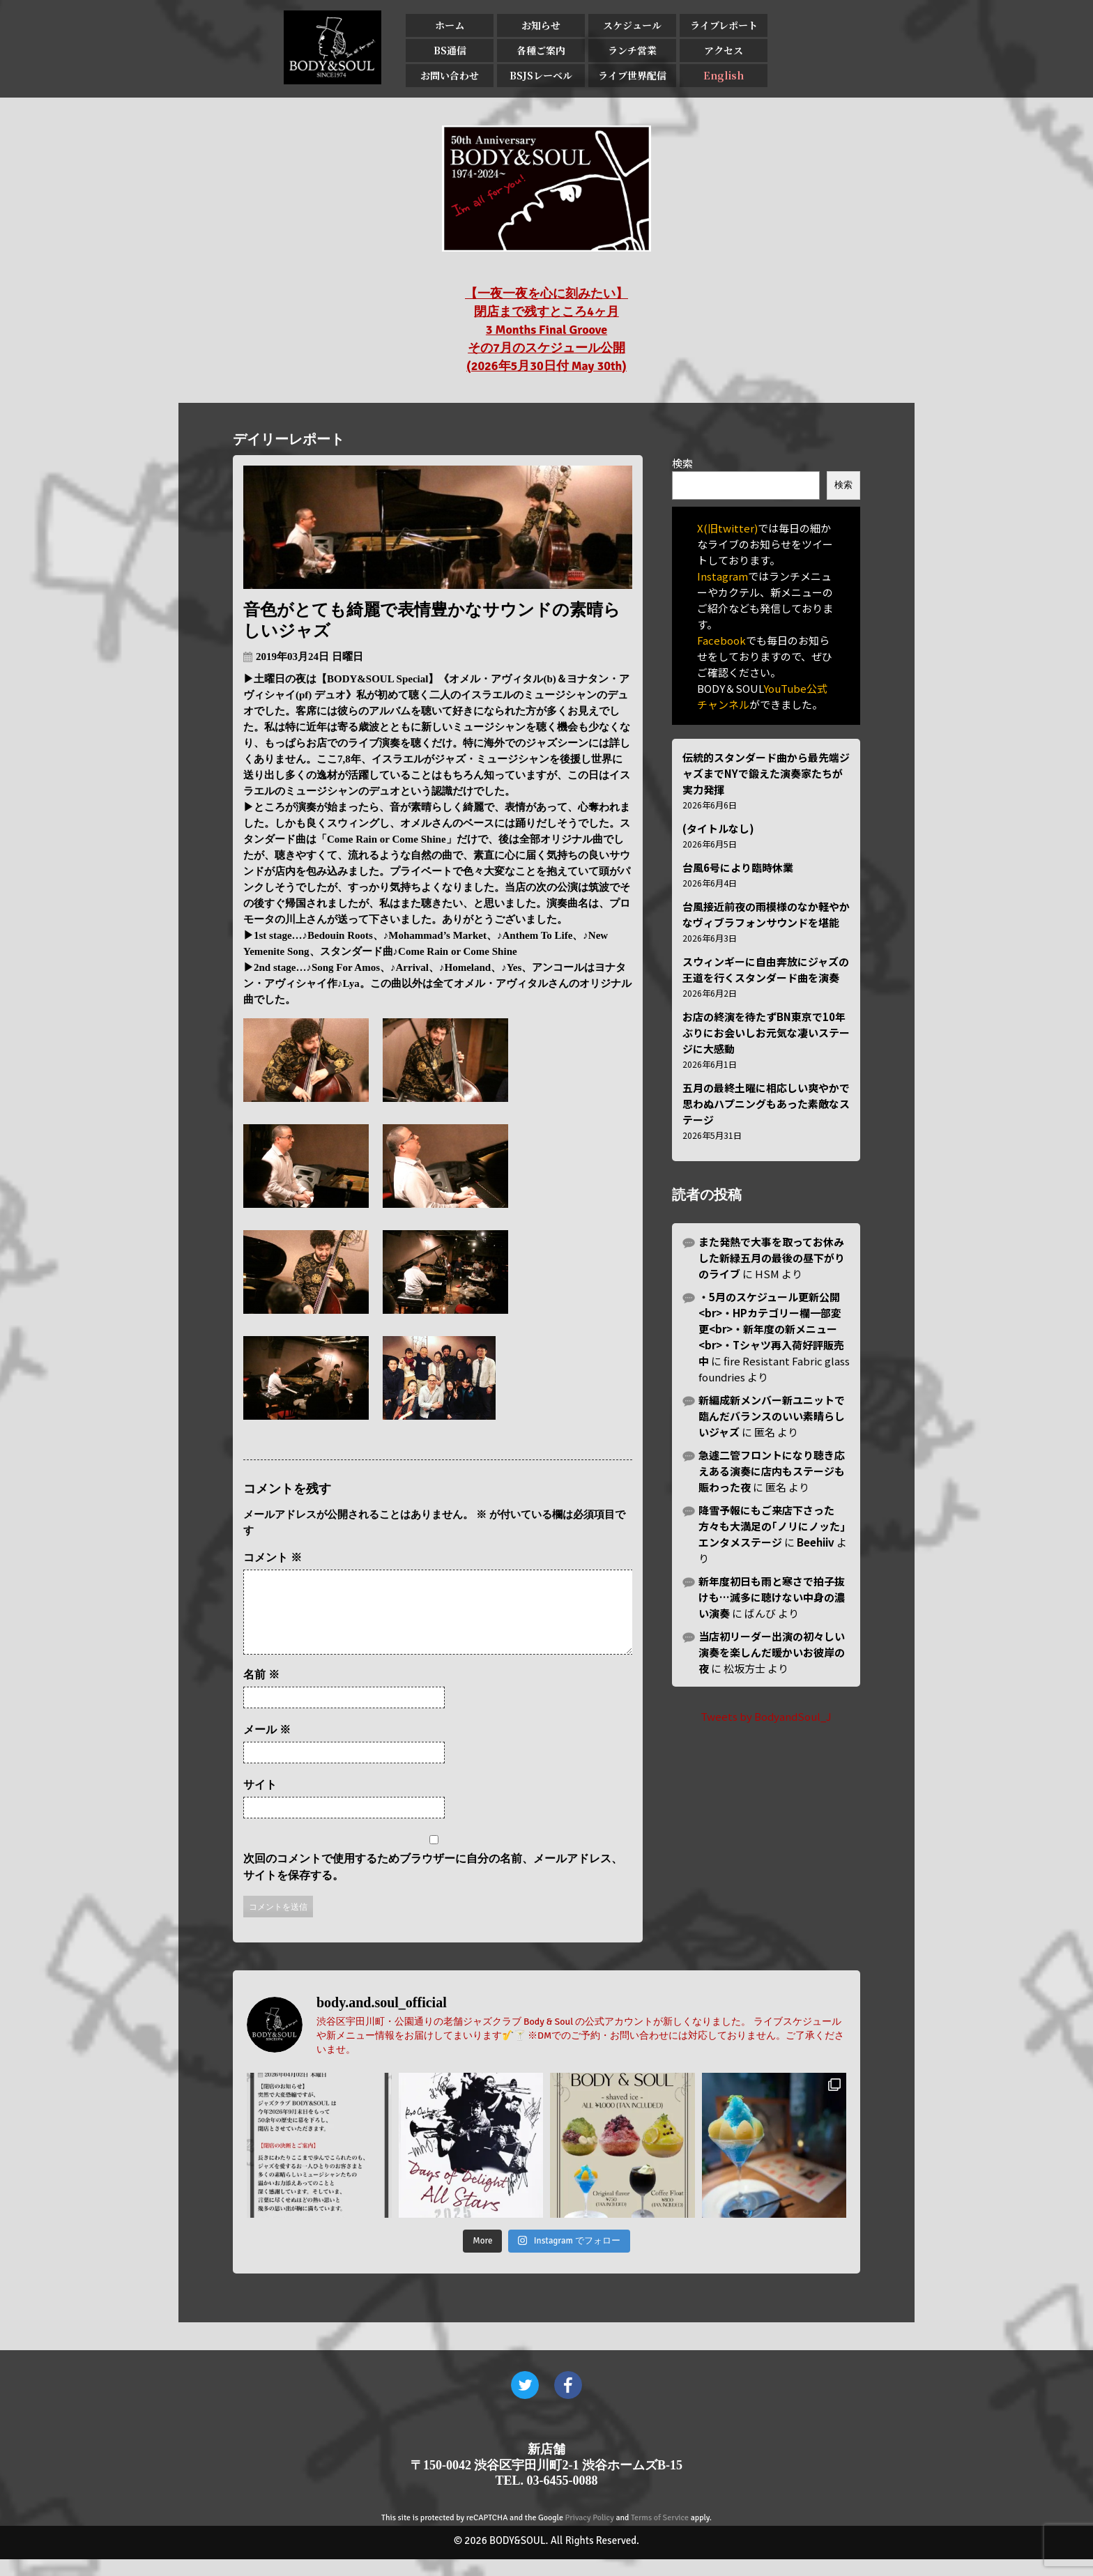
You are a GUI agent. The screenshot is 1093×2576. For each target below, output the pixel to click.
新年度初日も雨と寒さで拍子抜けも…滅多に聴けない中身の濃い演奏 (771, 1597)
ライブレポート (724, 25)
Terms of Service (660, 2534)
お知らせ (540, 25)
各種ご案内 (541, 50)
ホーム (449, 25)
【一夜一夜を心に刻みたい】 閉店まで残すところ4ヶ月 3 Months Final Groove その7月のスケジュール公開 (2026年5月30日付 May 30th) (546, 330)
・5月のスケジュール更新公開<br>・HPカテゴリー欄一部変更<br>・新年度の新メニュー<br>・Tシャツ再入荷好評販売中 (771, 1328)
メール (267, 1746)
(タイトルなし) (718, 828)
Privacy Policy (589, 2534)
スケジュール (632, 25)
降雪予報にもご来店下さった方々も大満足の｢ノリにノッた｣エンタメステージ (772, 1526)
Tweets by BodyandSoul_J (766, 1716)
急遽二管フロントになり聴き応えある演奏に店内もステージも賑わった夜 (771, 1471)
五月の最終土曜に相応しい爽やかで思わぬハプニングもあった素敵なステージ (766, 1103)
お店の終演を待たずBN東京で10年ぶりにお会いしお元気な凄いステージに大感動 (766, 1032)
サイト (260, 1801)
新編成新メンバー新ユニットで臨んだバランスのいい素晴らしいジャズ (771, 1416)
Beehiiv (815, 1542)
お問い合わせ (449, 75)
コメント (272, 1557)
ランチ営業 (632, 50)
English (723, 75)
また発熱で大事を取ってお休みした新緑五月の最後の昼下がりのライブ (771, 1257)
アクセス (723, 50)
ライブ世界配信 (632, 75)
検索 (682, 463)
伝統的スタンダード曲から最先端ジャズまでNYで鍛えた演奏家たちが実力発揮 (766, 773)
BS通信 (450, 50)
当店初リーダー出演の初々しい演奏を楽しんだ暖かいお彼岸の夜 (771, 1652)
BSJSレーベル (541, 75)
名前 (261, 1691)
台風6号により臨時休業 (737, 867)
